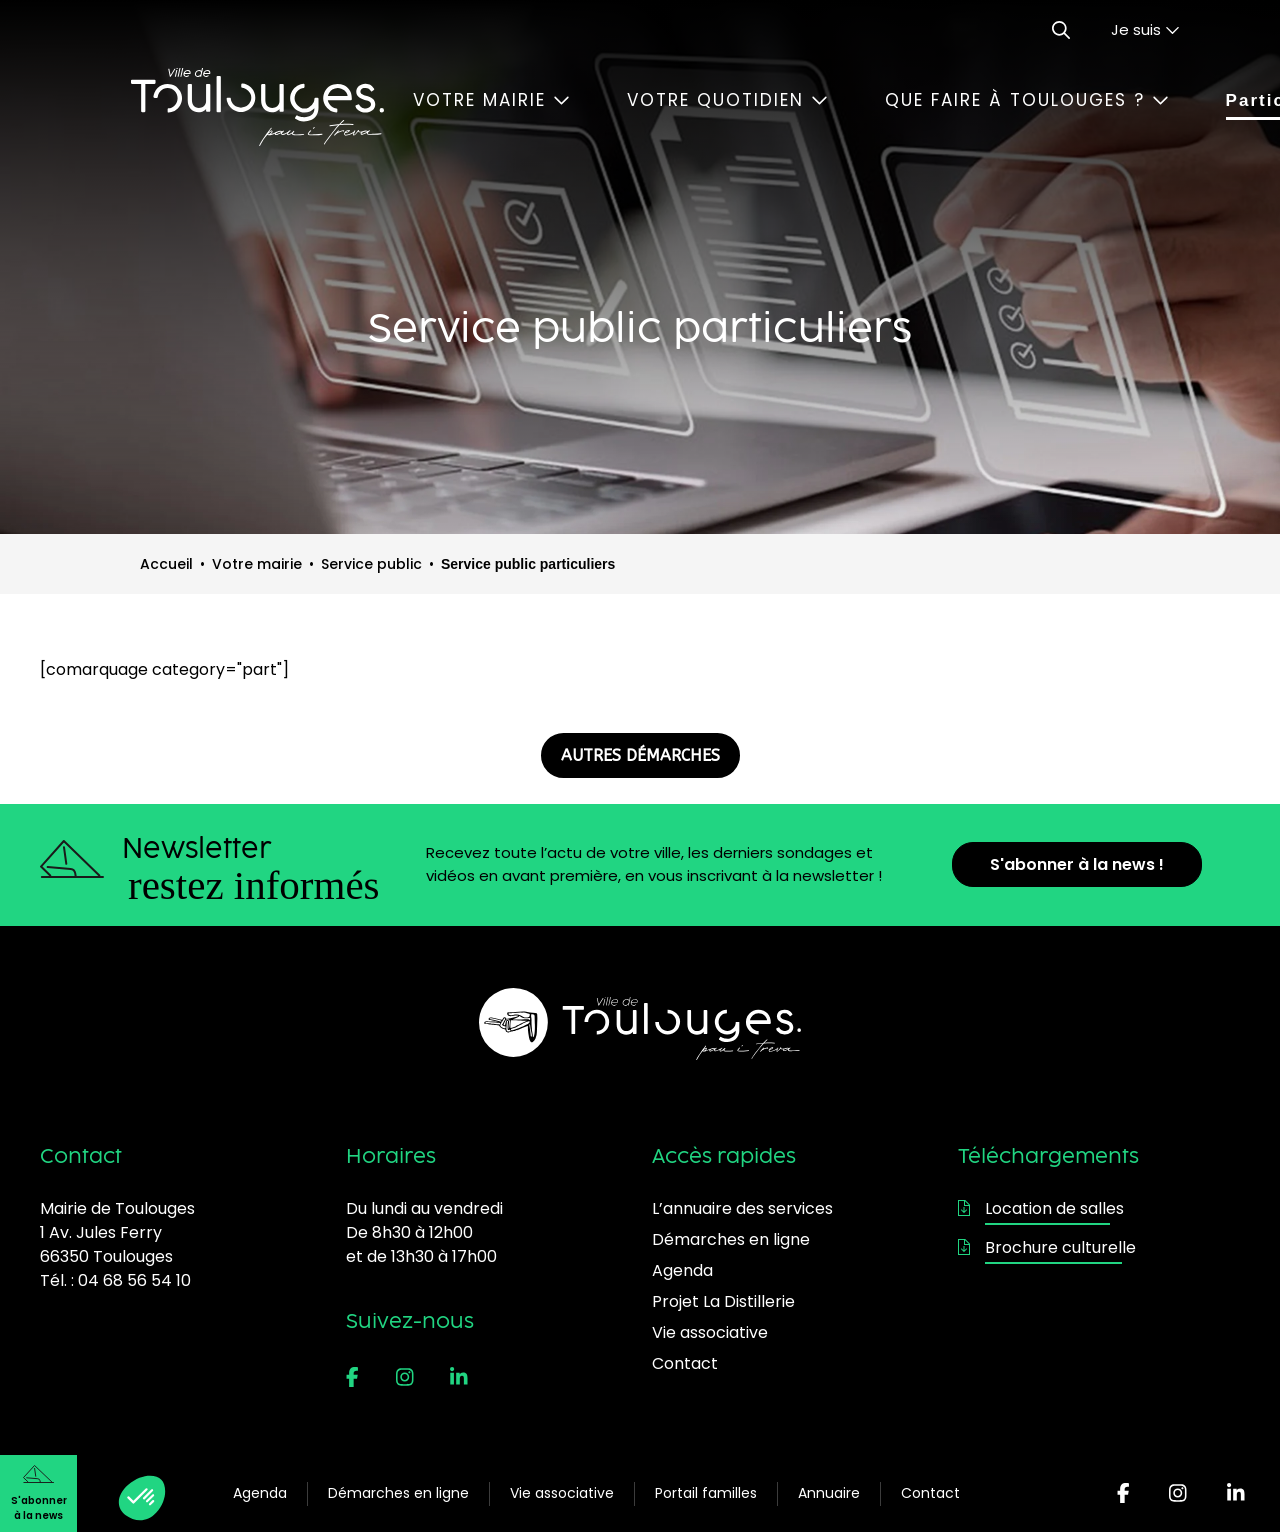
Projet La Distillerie (723, 1301)
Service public (371, 564)
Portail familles (706, 1493)
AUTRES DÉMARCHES (640, 755)
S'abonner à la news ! (1077, 864)
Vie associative (562, 1493)
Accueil (166, 564)
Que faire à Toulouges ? (1027, 100)
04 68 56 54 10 (134, 1280)
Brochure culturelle (1047, 1247)
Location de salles (1041, 1208)
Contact (930, 1493)
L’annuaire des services (742, 1208)
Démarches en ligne (398, 1493)
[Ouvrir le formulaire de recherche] (1061, 30)
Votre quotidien (727, 100)
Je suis (1145, 29)
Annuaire (829, 1493)
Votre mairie (491, 100)
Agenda (260, 1493)
